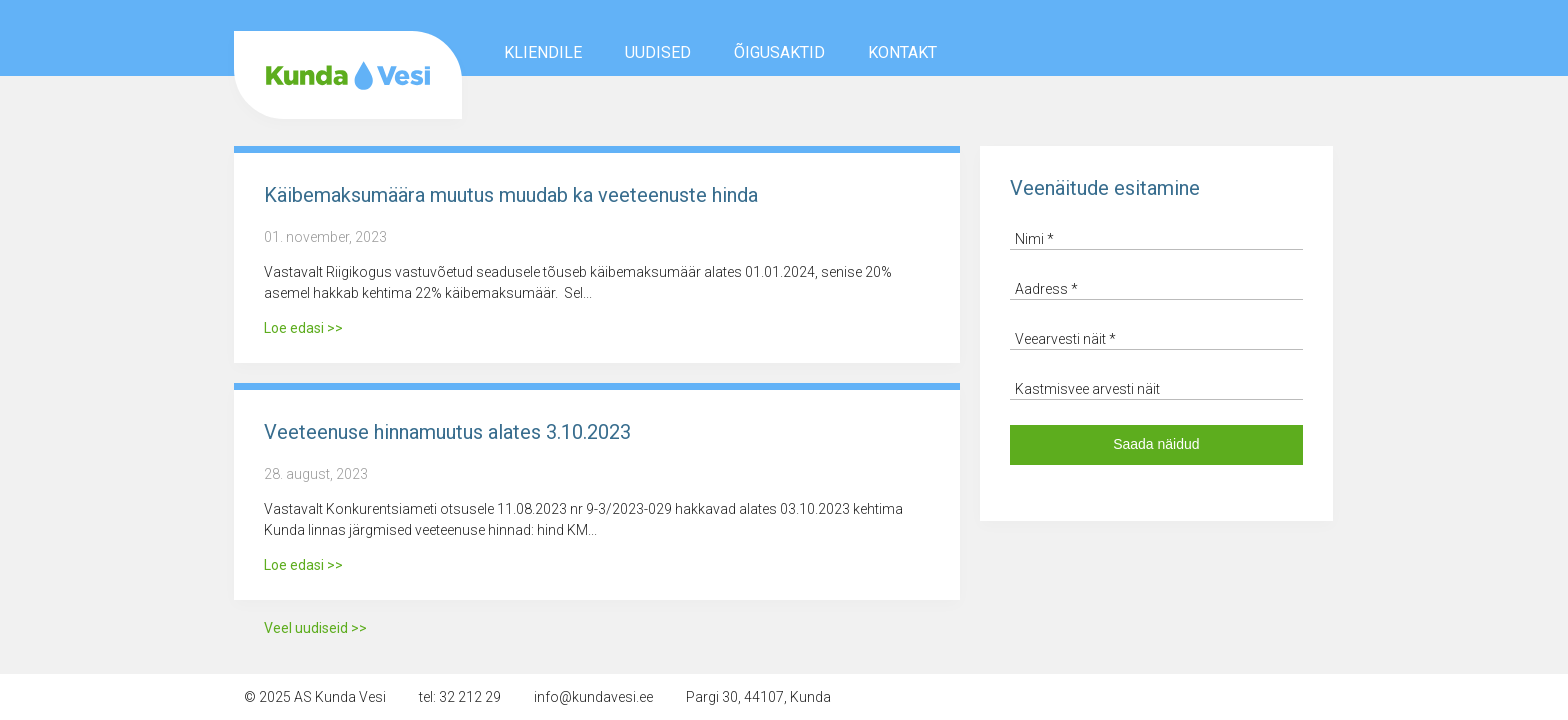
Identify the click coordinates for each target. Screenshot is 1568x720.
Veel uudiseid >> (315, 628)
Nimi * (1034, 239)
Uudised (658, 52)
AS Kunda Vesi (348, 75)
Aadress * (1046, 289)
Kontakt (902, 52)
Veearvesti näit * (1065, 339)
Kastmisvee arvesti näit (1087, 389)
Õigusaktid (779, 52)
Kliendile (543, 52)
